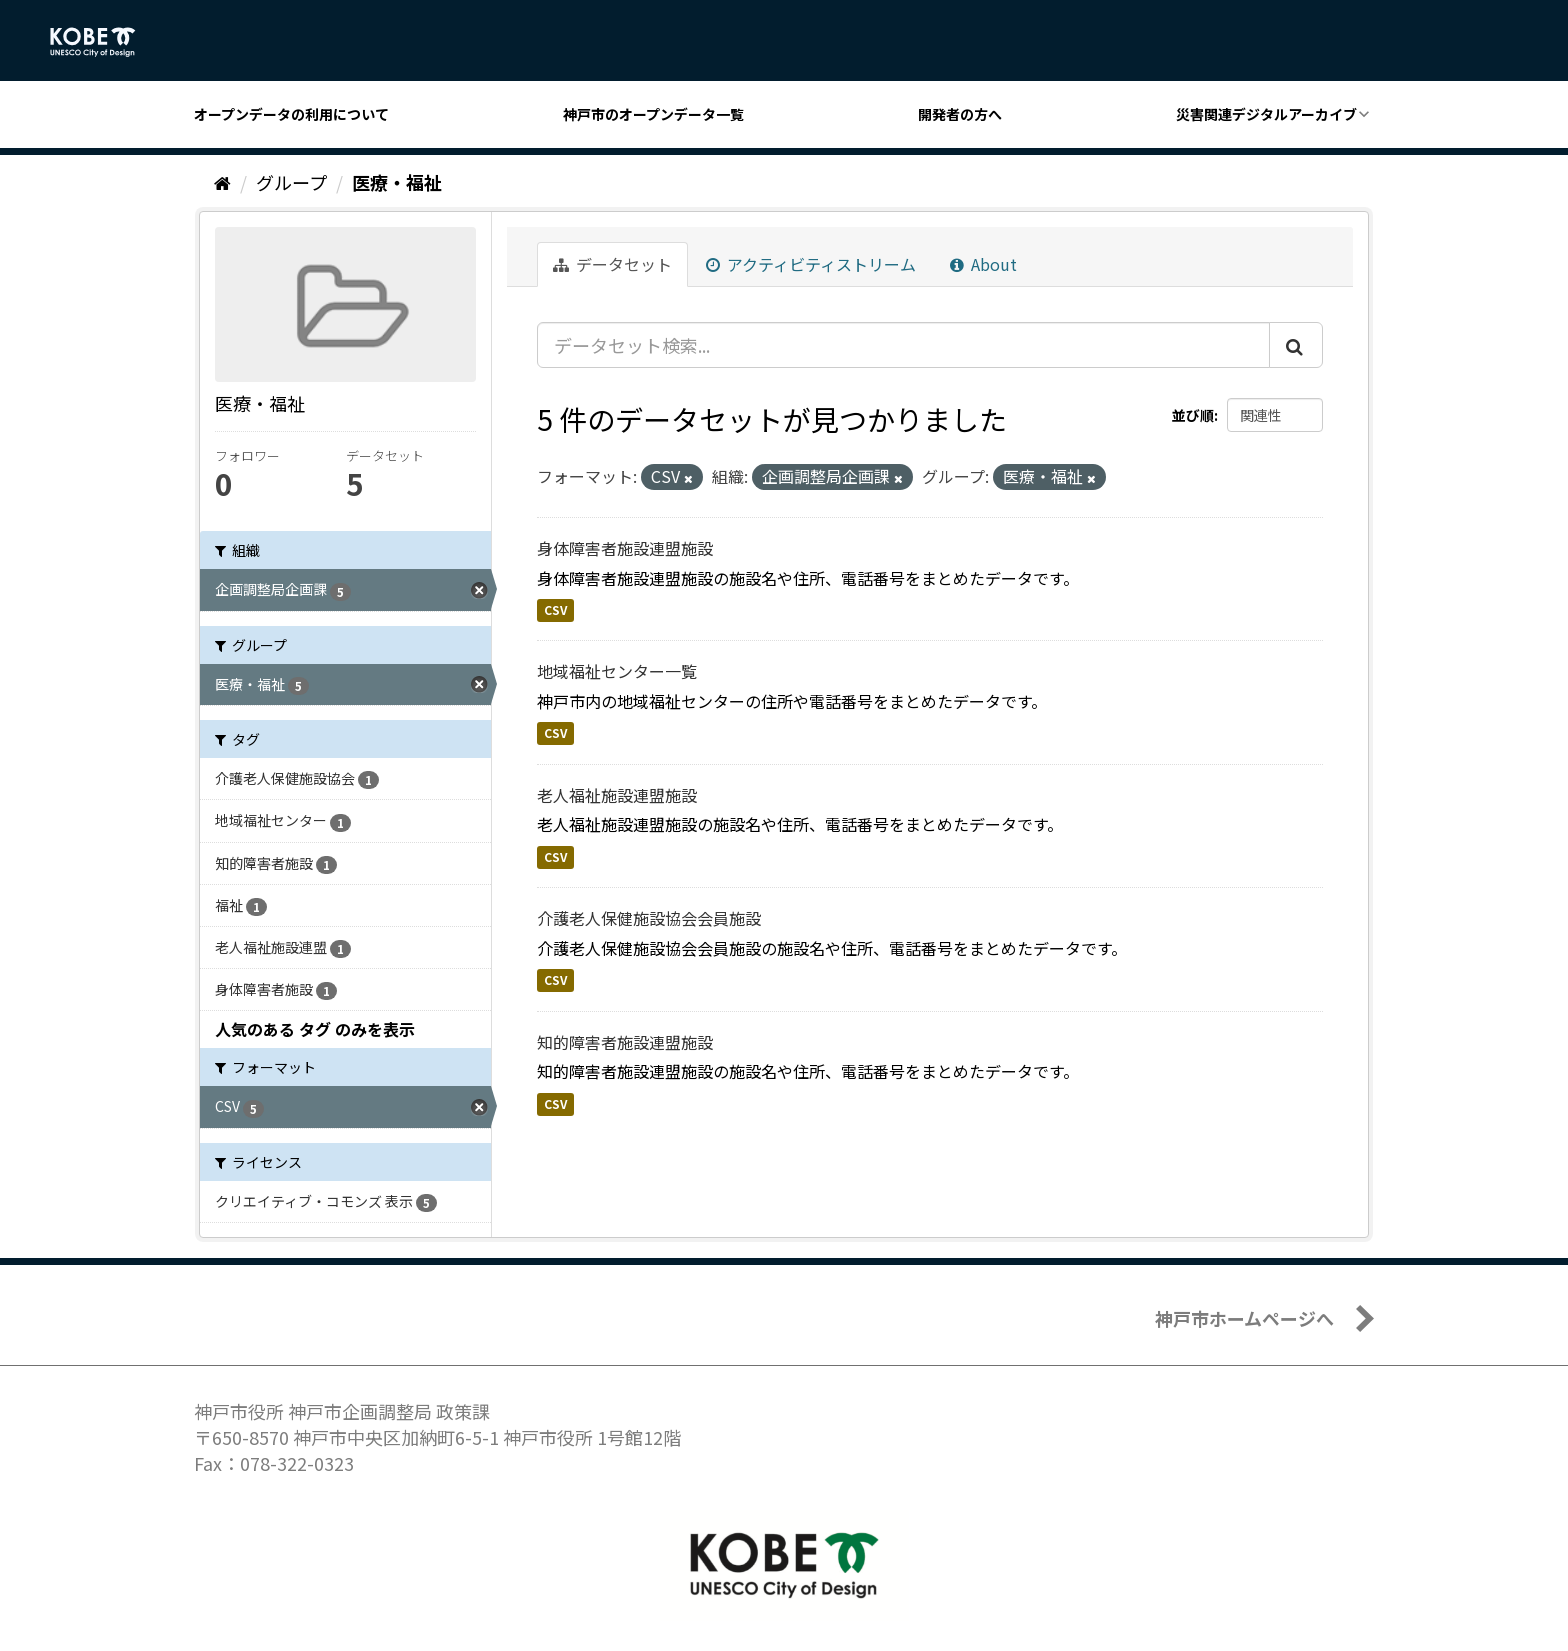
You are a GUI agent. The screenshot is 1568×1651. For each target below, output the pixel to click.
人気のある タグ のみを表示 (315, 1029)
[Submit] (1296, 345)
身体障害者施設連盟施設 (625, 548)
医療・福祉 (397, 182)
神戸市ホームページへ (1244, 1318)
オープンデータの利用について (291, 114)
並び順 (1193, 415)
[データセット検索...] (903, 345)
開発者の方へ (960, 114)
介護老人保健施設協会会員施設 (649, 918)
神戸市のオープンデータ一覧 (653, 114)
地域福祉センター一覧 (617, 671)
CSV (555, 609)
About (983, 264)
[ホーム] (222, 182)
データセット (612, 264)
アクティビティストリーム (811, 264)
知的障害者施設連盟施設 (625, 1042)
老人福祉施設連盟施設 (617, 795)
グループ (291, 182)
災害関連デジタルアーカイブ (1266, 114)
